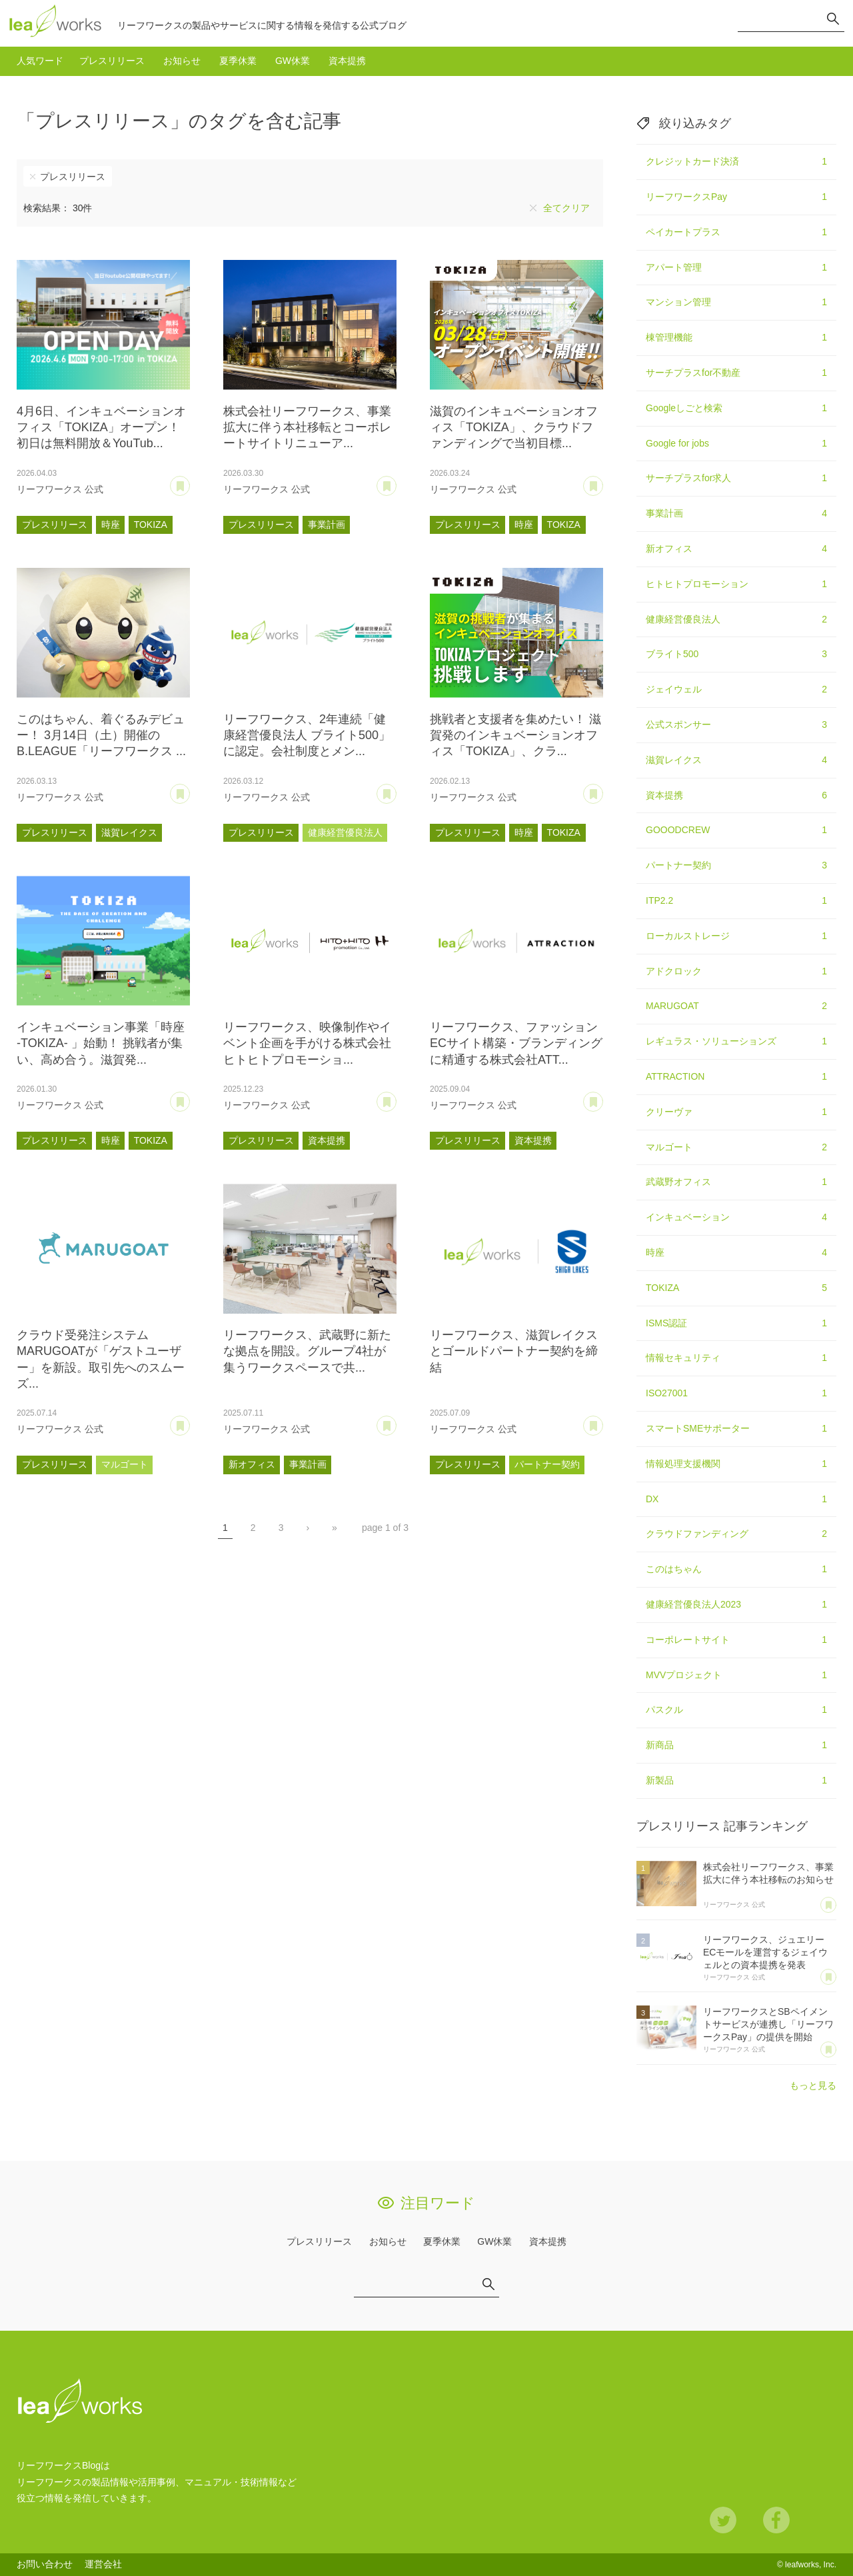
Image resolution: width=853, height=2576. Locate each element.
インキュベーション (736, 1218)
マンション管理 (736, 303)
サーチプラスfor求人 (736, 479)
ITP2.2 (736, 901)
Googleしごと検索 (736, 409)
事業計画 (326, 524)
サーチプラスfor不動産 (736, 373)
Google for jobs (736, 444)
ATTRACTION (736, 1077)
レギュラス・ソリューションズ (736, 1042)
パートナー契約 (547, 1464)
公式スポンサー (736, 725)
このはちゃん (736, 1570)
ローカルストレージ (736, 936)
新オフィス (252, 1464)
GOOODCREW (736, 830)
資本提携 (347, 60)
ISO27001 (736, 1394)
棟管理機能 (736, 338)
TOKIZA (150, 524)
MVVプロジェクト (736, 1676)
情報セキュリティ (736, 1358)
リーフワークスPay (736, 197)
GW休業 (292, 60)
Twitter (723, 2520)
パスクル (736, 1710)
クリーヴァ (736, 1112)
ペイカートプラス (736, 233)
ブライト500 (736, 654)
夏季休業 (238, 60)
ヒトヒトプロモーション (736, 585)
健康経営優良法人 (345, 832)
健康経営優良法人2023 (736, 1605)
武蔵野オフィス (736, 1182)
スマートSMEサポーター (736, 1429)
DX (736, 1500)
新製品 (736, 1781)
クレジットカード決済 (736, 162)
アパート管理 (736, 268)
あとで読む (189, 481)
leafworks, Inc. (810, 2564)
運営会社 (103, 2564)
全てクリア (566, 208)
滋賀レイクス (129, 832)
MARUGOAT (736, 1006)
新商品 (736, 1746)
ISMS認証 (736, 1324)
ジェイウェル (736, 690)
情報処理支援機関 (736, 1464)
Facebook (776, 2520)
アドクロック (736, 972)
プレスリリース (112, 60)
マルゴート (124, 1464)
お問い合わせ (45, 2564)
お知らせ (182, 60)
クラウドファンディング (736, 1534)
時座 (110, 524)
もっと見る (813, 2085)
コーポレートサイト (736, 1640)
